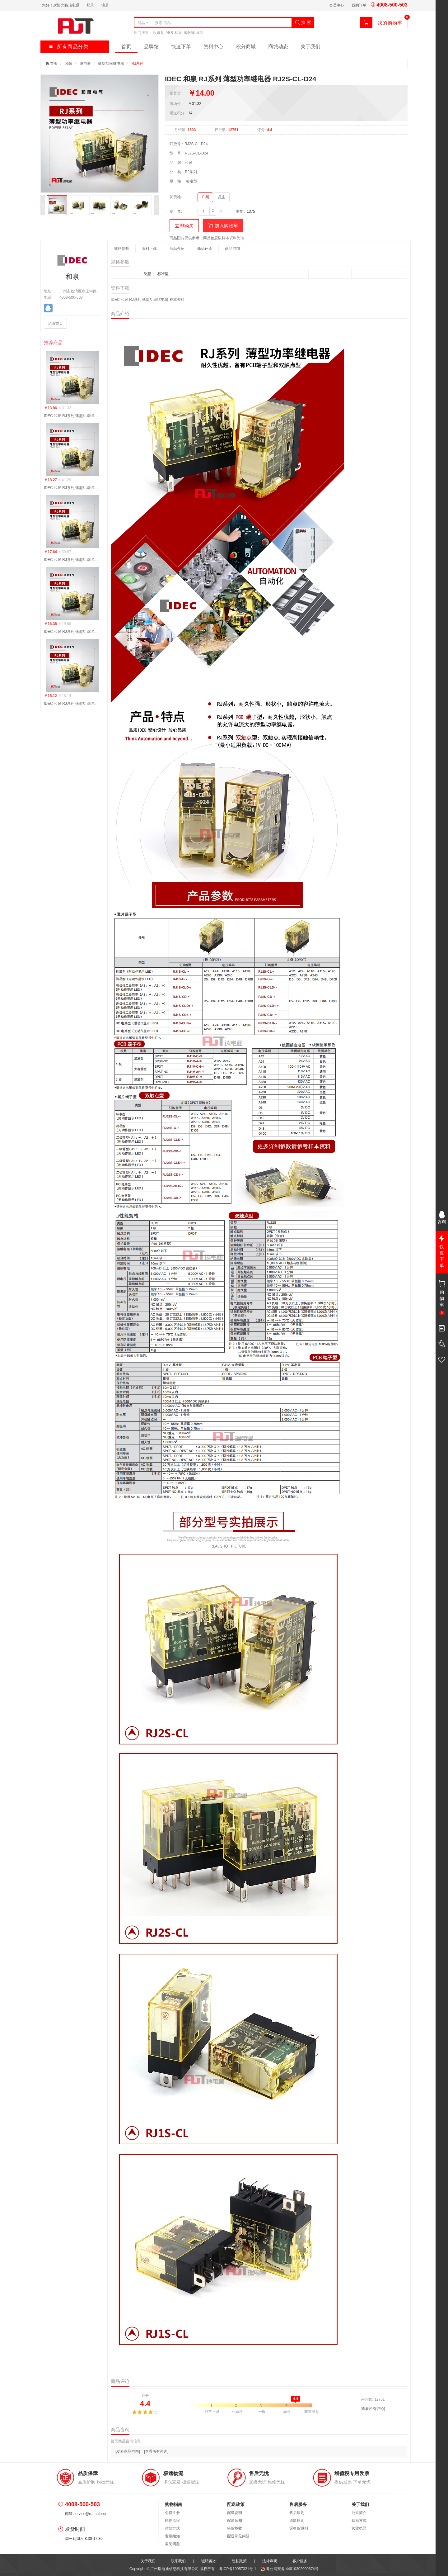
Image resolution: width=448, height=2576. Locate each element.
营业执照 (359, 2528)
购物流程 (172, 2520)
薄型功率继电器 (111, 63)
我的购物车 (390, 22)
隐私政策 (239, 2561)
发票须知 (172, 2536)
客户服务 (299, 2561)
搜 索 (303, 22)
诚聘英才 (208, 2561)
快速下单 (181, 46)
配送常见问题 (238, 2536)
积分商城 (246, 46)
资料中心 (213, 46)
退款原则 (296, 2520)
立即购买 (184, 225)
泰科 (200, 33)
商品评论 (204, 248)
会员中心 (336, 5)
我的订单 (359, 5)
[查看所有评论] (373, 2409)
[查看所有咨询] (156, 2451)
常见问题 (172, 2544)
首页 (126, 46)
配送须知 (234, 2520)
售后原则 (296, 2513)
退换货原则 (298, 2528)
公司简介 (359, 2513)
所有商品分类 (69, 46)
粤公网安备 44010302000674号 (289, 2569)
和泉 (178, 33)
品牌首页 (55, 323)
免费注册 (172, 2513)
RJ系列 (138, 63)
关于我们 (310, 46)
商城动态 (278, 46)
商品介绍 (177, 248)
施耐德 (189, 33)
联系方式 (359, 2520)
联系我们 (178, 2561)
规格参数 (121, 248)
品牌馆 (151, 46)
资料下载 (149, 248)
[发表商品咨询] (127, 2451)
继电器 (85, 63)
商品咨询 (232, 248)
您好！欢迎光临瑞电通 (60, 5)
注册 (105, 5)
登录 (90, 5)
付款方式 (172, 2528)
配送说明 (234, 2513)
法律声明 (269, 2561)
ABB (169, 33)
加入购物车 (223, 225)
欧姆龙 (158, 33)
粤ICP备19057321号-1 (238, 2569)
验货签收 (234, 2528)
